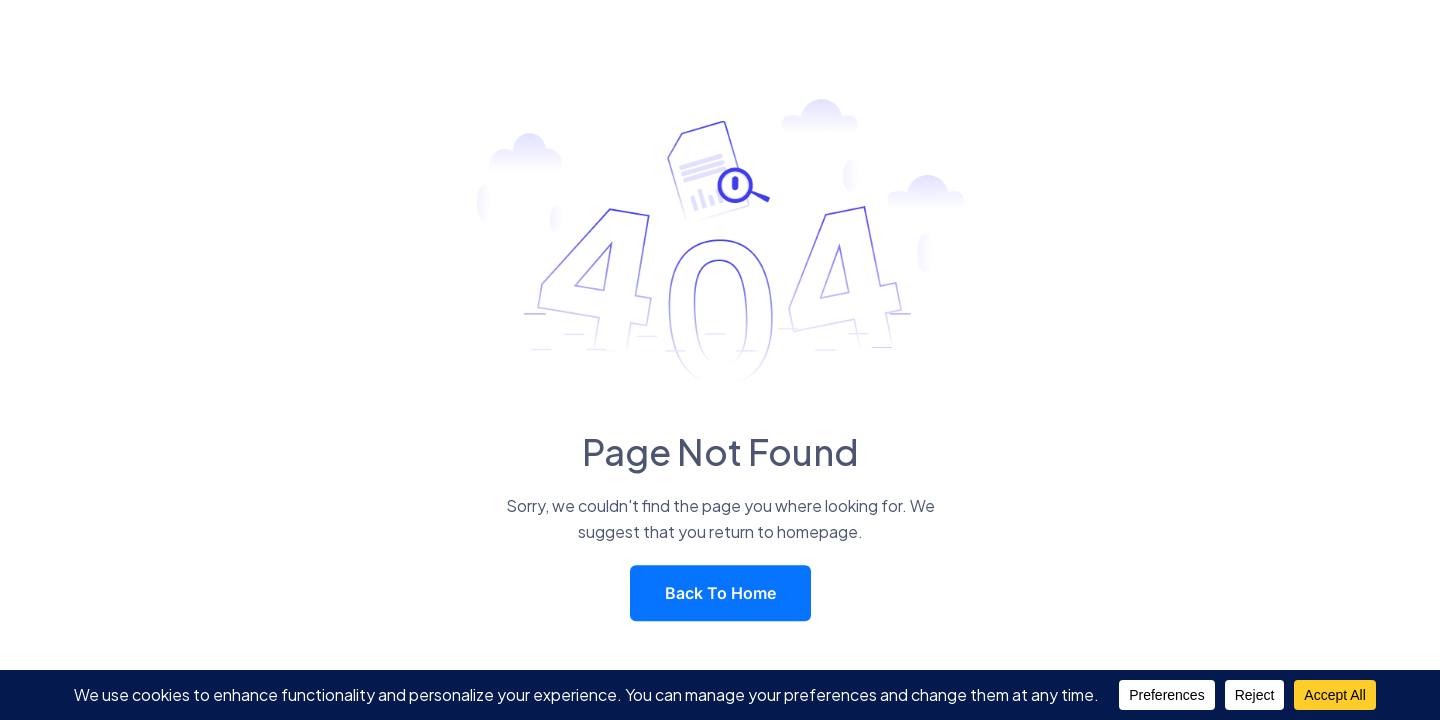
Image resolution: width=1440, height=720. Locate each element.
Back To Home (720, 593)
